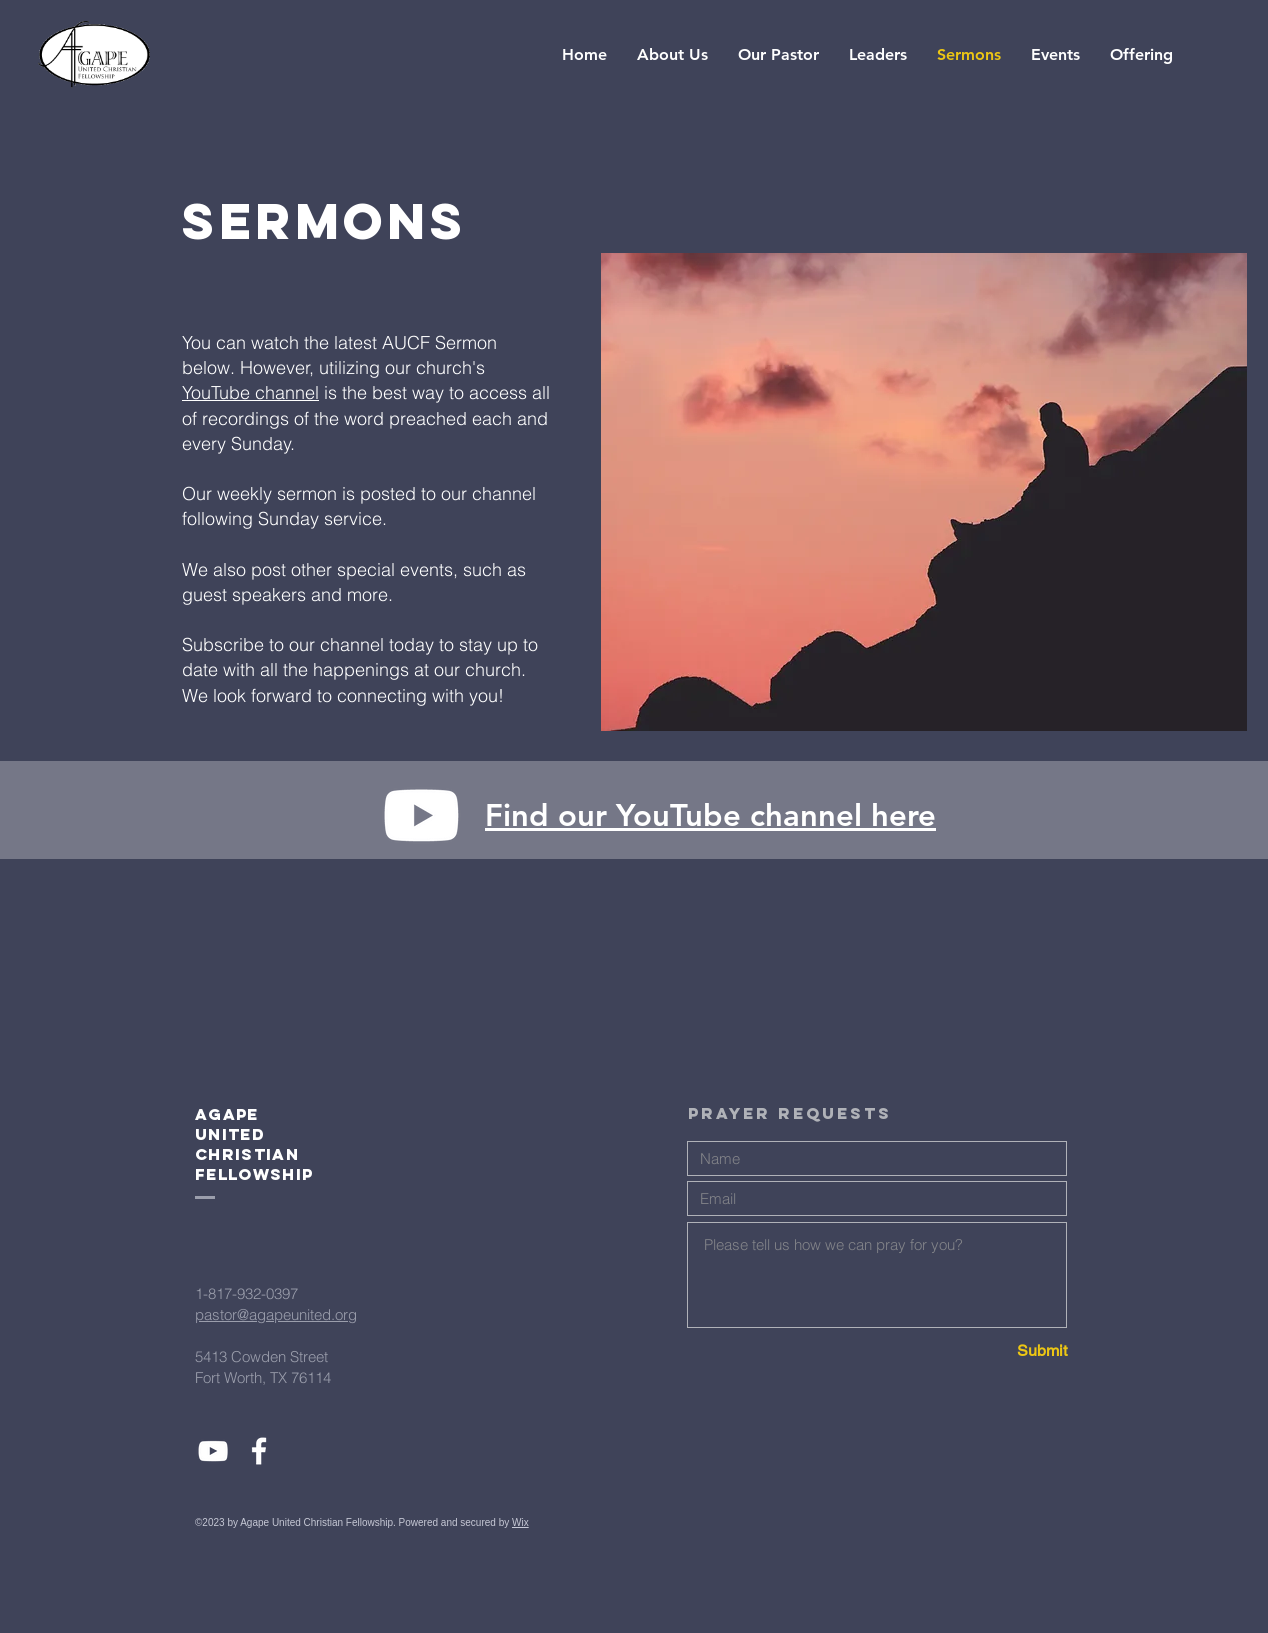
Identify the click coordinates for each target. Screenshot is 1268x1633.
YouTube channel (250, 392)
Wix (520, 1522)
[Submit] (996, 1351)
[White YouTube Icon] (213, 1451)
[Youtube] (421, 815)
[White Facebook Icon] (259, 1451)
